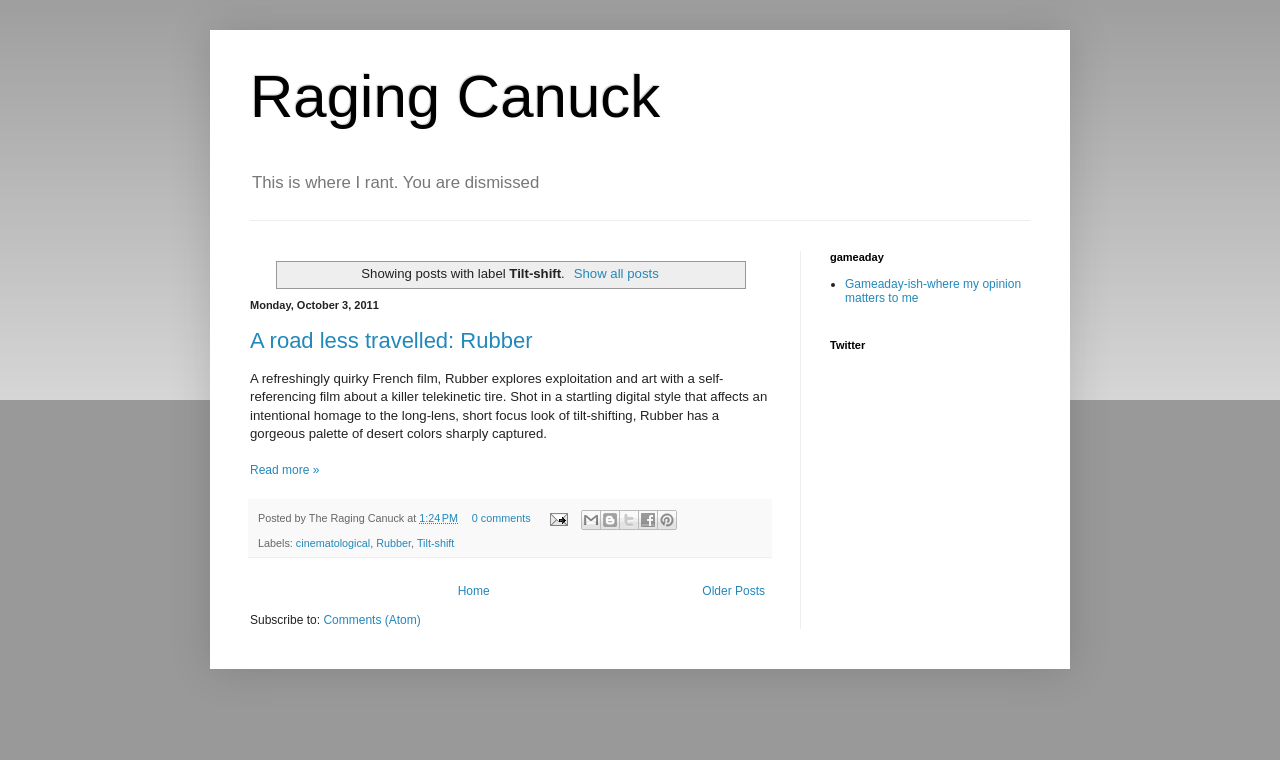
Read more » (284, 470)
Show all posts (616, 273)
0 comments (501, 518)
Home (474, 591)
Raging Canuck (455, 96)
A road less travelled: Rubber (391, 340)
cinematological (333, 543)
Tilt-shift (435, 543)
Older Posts (733, 591)
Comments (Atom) (371, 620)
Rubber (393, 543)
